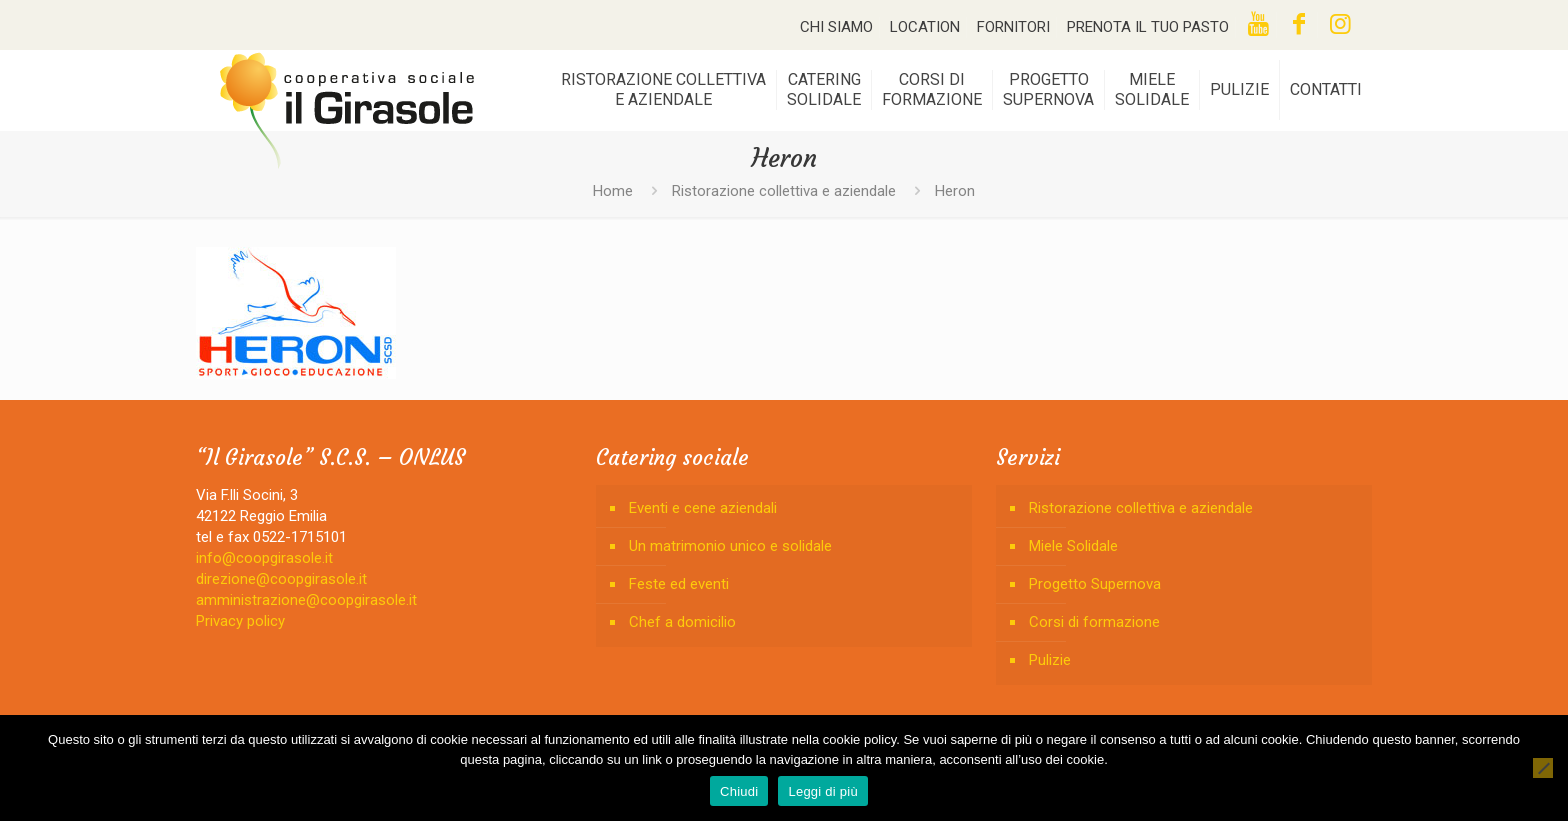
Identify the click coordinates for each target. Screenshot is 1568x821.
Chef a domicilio (682, 622)
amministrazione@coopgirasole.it (306, 600)
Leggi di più (823, 791)
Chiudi (739, 791)
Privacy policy (240, 621)
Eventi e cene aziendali (703, 508)
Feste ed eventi (679, 584)
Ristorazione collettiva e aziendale (784, 191)
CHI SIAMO (836, 27)
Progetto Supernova (1095, 584)
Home (613, 191)
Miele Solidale (1073, 546)
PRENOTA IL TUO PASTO (1148, 27)
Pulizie (1050, 660)
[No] (1543, 768)
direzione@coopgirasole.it (281, 579)
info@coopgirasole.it (264, 558)
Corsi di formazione (1094, 622)
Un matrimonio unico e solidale (730, 546)
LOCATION (925, 27)
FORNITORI (1013, 27)
